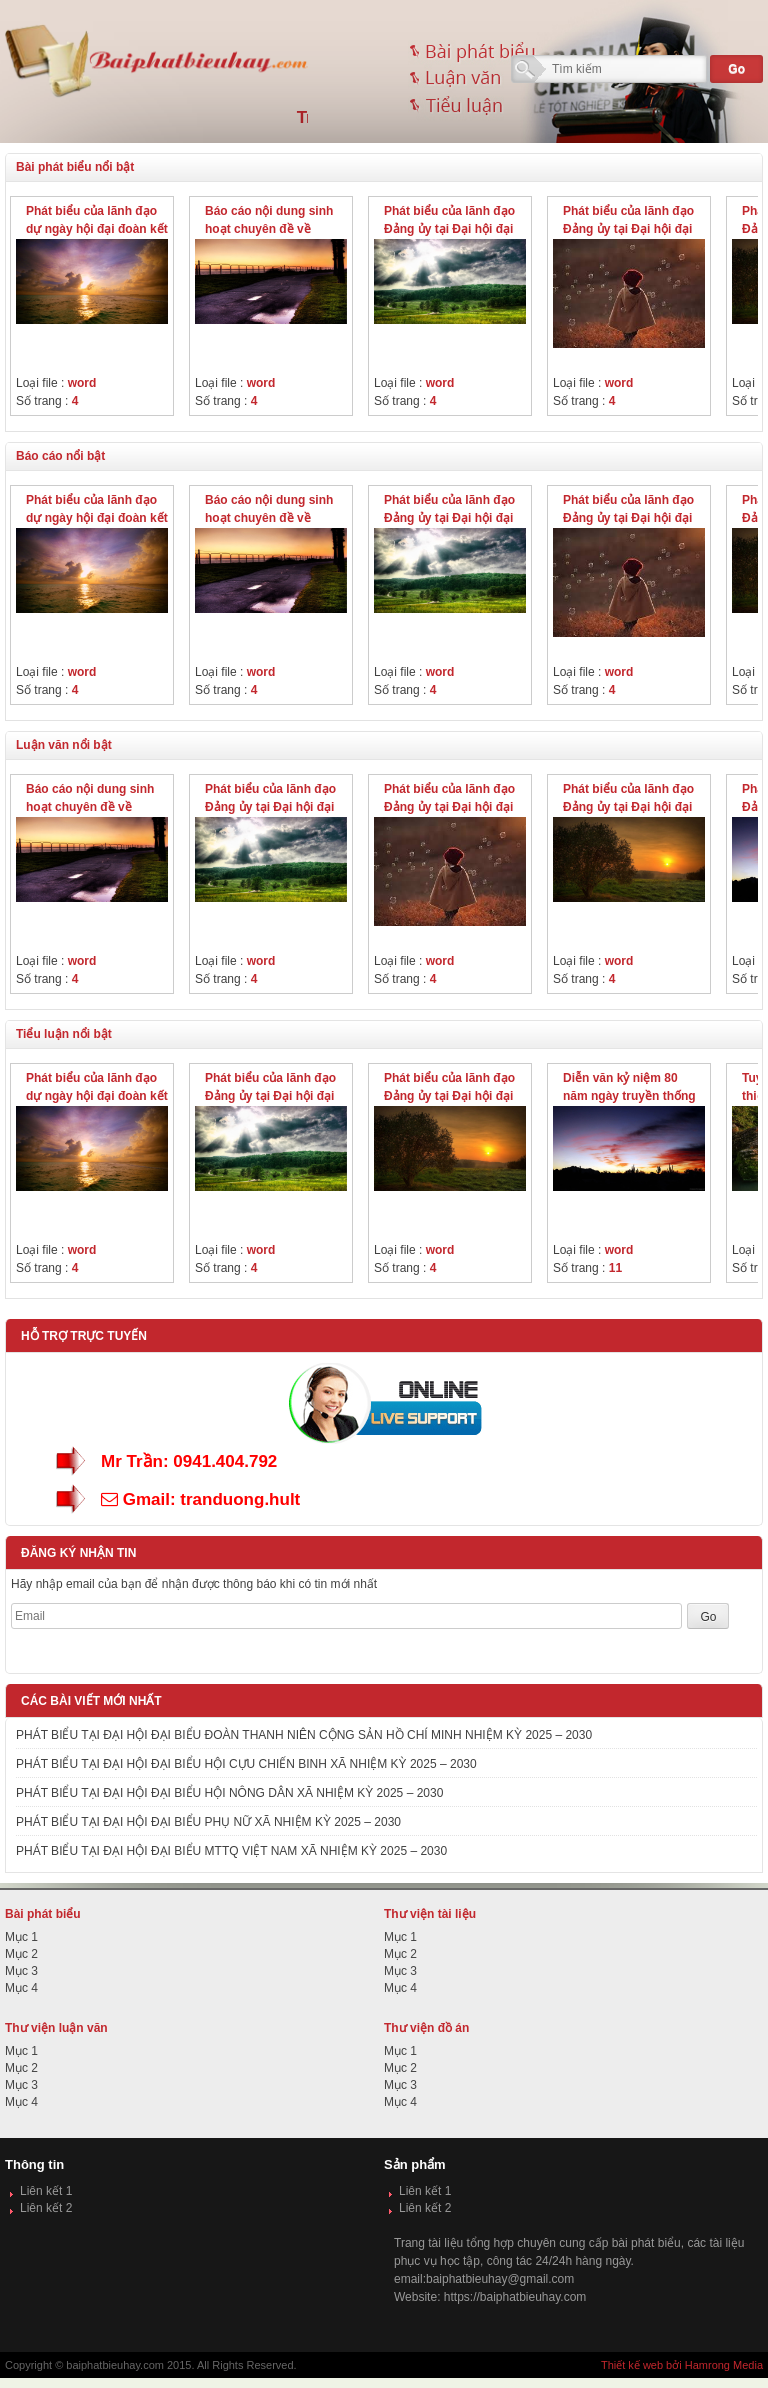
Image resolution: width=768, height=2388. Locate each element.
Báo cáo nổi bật (60, 456)
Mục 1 (21, 1937)
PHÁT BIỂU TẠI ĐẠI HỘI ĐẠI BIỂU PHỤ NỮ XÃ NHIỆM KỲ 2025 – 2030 (208, 1822)
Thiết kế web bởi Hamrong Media (682, 2365)
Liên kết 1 (46, 2191)
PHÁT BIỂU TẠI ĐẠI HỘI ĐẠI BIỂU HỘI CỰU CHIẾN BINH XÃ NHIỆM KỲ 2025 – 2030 (246, 1764)
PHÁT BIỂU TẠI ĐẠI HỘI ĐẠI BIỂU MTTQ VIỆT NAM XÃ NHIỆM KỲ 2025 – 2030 (231, 1851)
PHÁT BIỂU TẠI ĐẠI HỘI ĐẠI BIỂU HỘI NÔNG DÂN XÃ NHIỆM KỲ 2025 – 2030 (229, 1793)
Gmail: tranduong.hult (200, 1499)
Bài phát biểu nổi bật (75, 167)
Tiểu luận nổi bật (64, 1034)
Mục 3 (21, 1971)
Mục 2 (21, 1954)
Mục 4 (21, 1988)
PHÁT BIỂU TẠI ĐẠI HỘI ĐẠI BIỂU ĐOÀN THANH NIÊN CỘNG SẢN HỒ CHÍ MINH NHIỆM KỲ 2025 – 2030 (304, 1735)
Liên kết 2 (46, 2208)
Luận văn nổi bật (64, 745)
